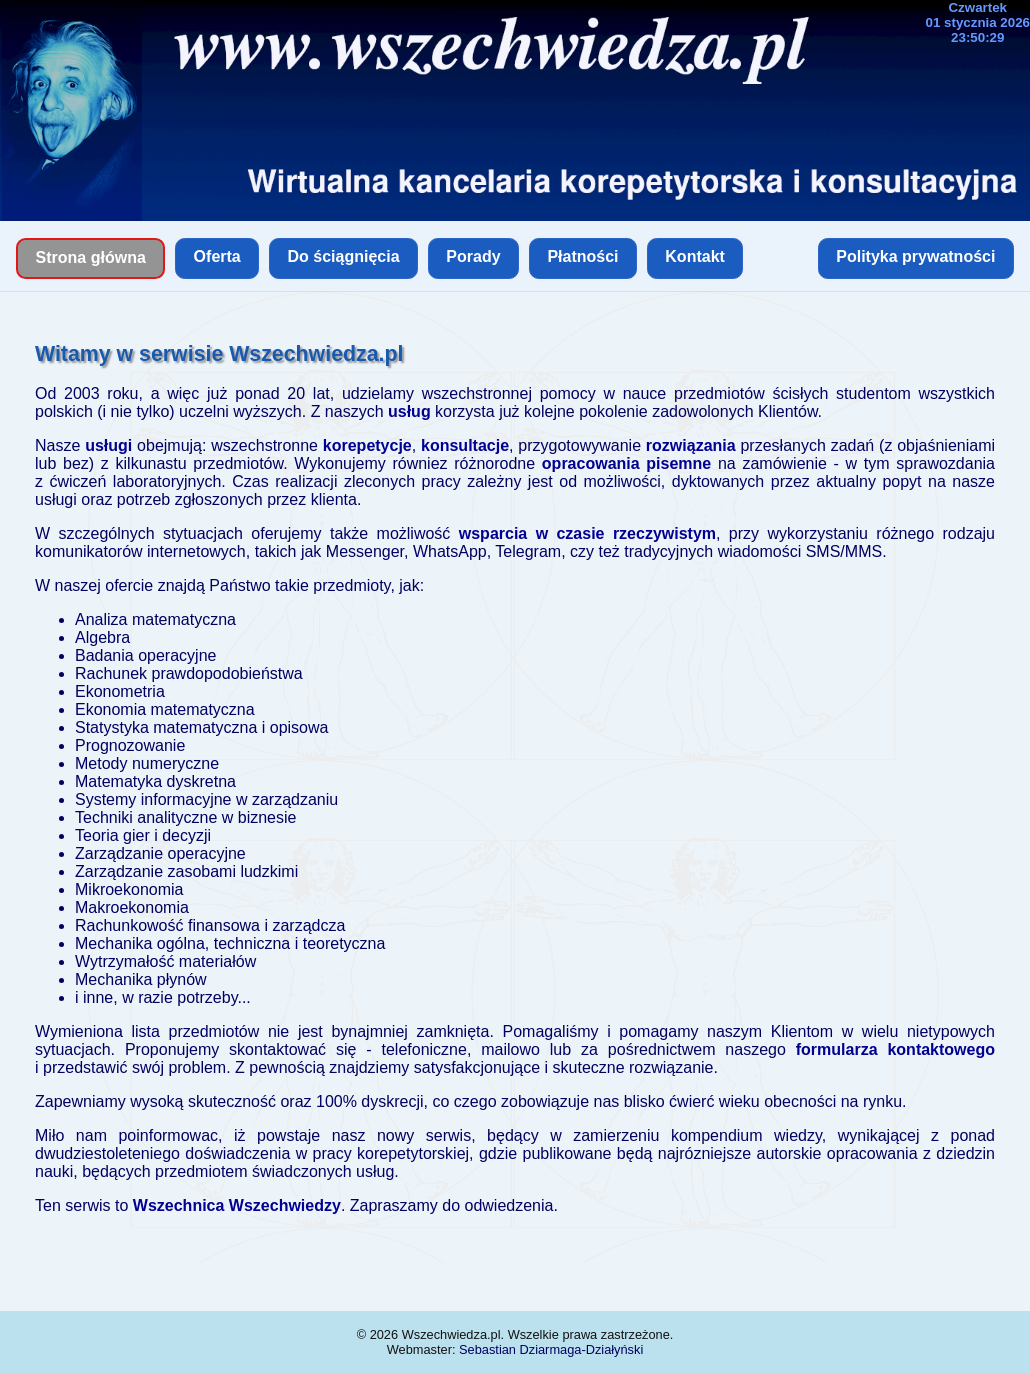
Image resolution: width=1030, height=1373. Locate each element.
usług (409, 411)
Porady (473, 256)
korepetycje (367, 445)
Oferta (217, 256)
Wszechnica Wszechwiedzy (237, 1205)
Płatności (582, 256)
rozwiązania (691, 445)
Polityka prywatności (915, 256)
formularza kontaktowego (895, 1049)
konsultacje (465, 445)
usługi (108, 445)
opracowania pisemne (626, 463)
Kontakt (695, 256)
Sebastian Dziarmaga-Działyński (551, 1349)
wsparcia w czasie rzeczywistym (587, 533)
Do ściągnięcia (344, 256)
